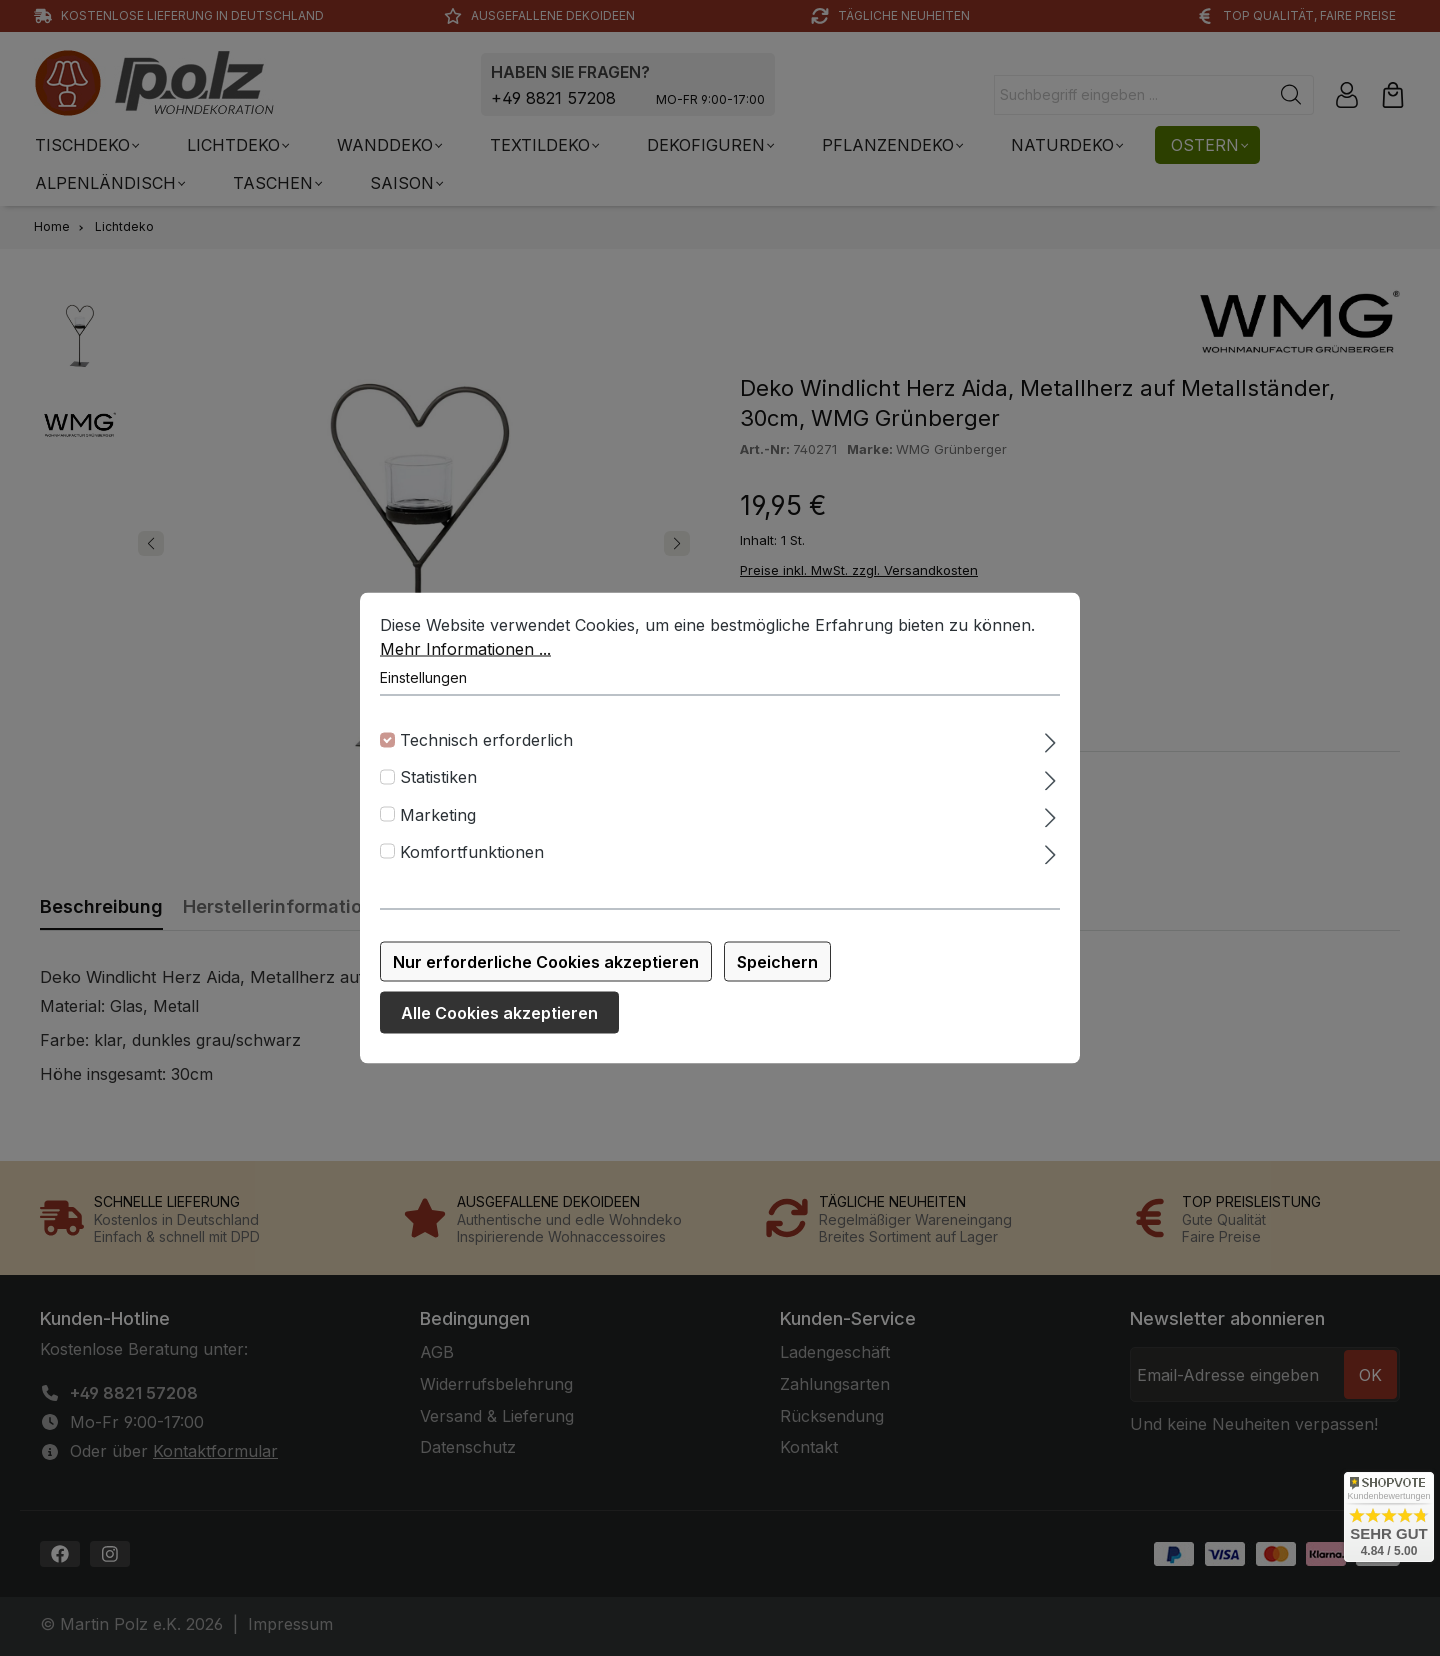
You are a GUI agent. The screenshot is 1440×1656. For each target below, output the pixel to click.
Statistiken (438, 790)
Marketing (438, 827)
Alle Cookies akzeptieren (499, 1025)
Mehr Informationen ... (465, 661)
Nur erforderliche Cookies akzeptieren (546, 974)
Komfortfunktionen (472, 864)
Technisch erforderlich (486, 752)
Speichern (777, 974)
